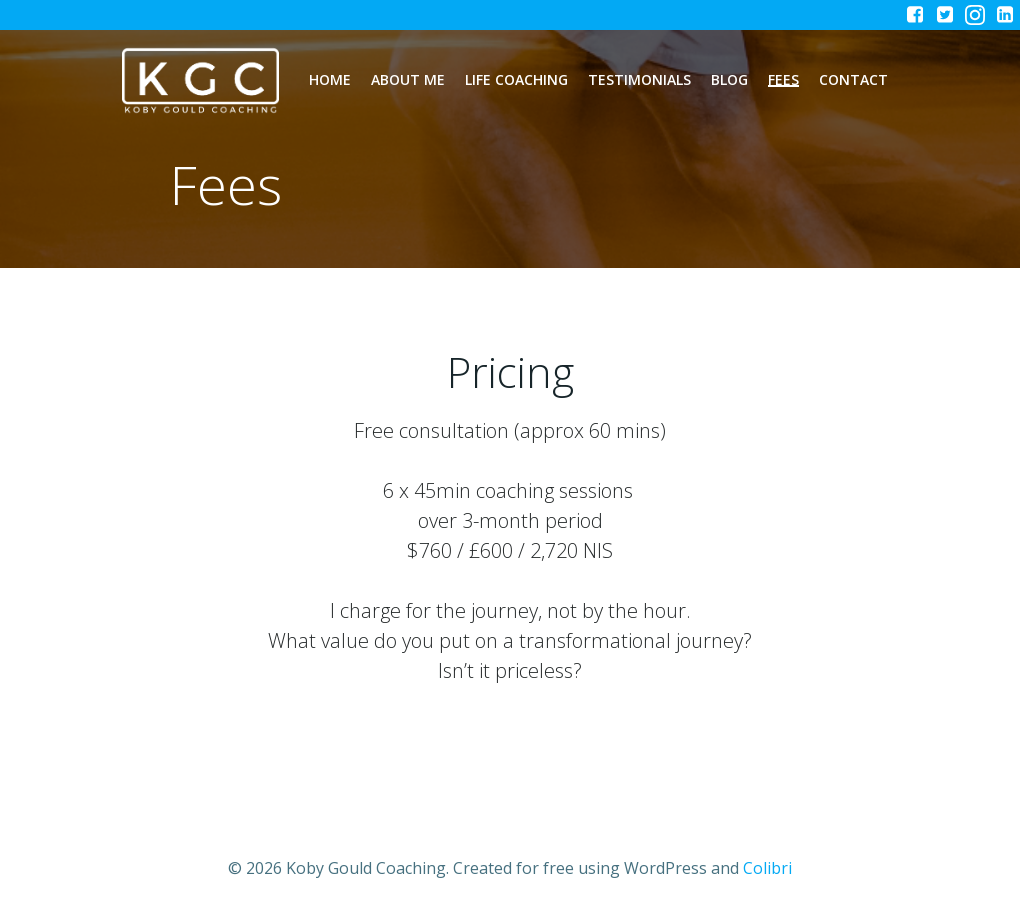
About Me (408, 79)
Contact (853, 79)
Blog (729, 79)
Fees (783, 79)
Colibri (767, 868)
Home (330, 79)
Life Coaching (516, 79)
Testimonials (639, 79)
